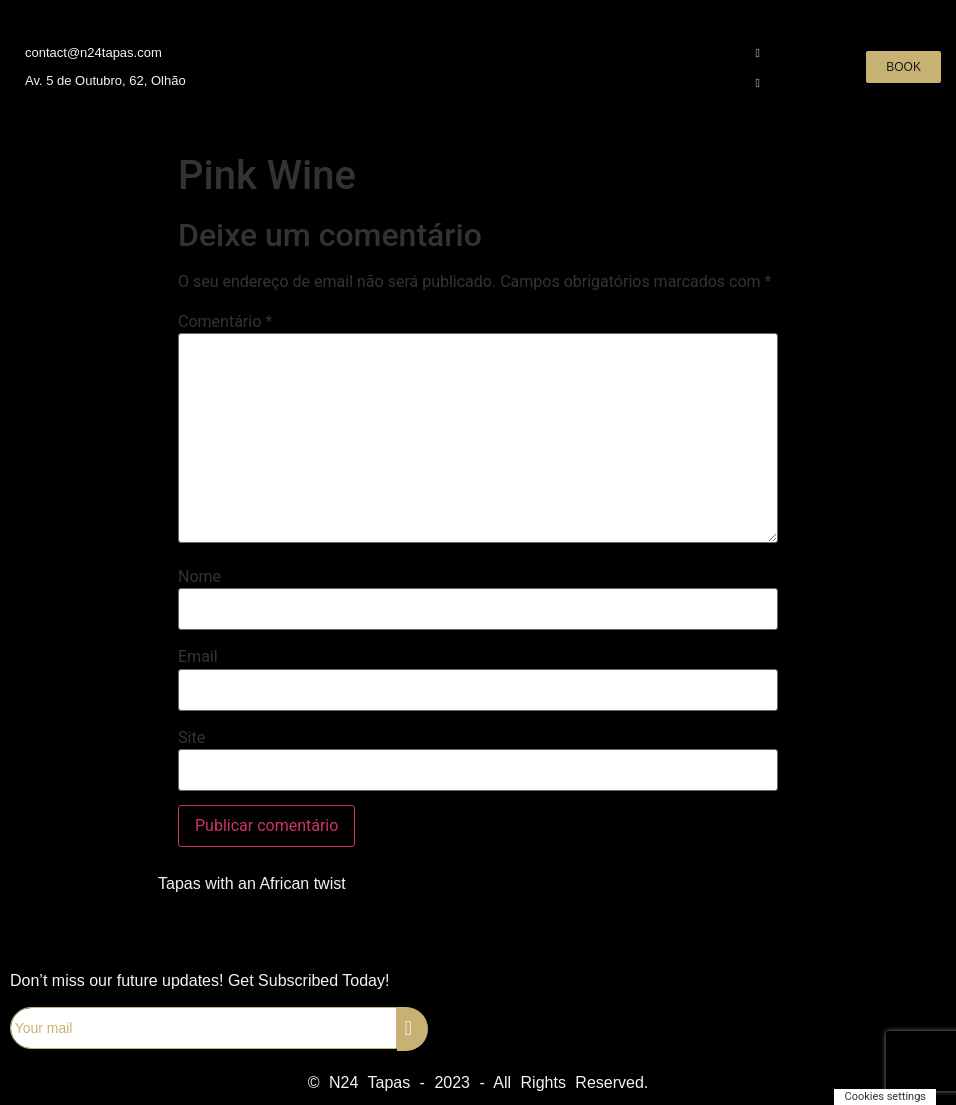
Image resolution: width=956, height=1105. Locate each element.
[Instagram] (745, 52)
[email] (203, 1028)
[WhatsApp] (745, 82)
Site (191, 738)
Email (198, 657)
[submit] (412, 1029)
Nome (199, 577)
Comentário (225, 322)
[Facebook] (711, 52)
